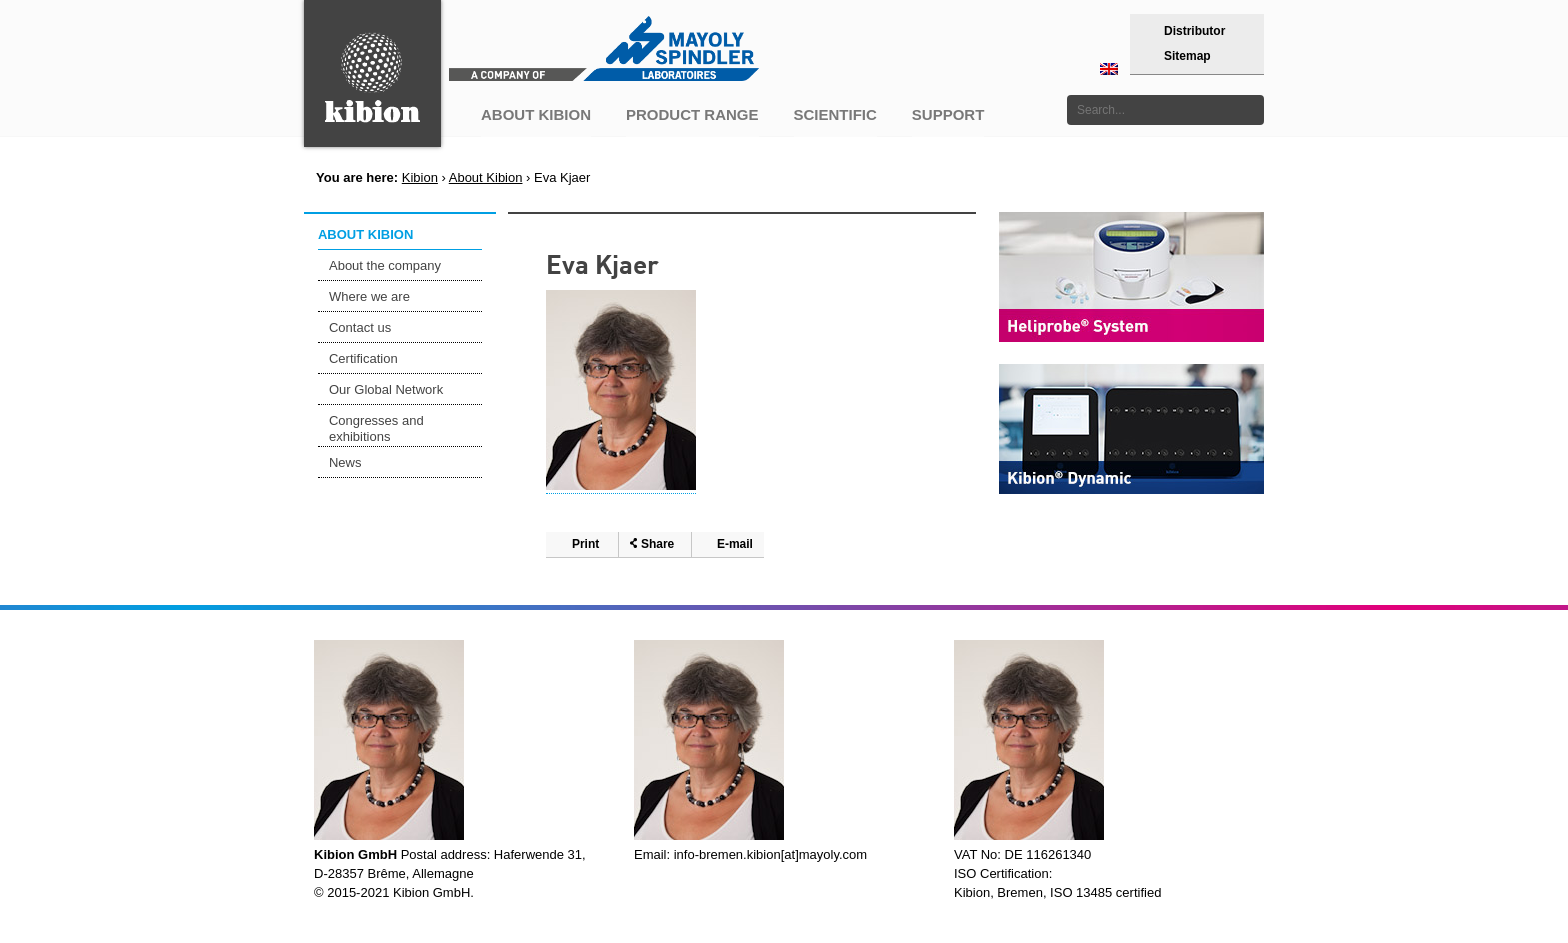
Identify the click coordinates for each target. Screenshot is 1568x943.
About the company (385, 265)
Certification (363, 358)
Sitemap (1187, 56)
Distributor (1194, 31)
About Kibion (486, 177)
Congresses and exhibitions (376, 428)
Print (585, 544)
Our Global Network (386, 389)
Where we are (369, 296)
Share (657, 544)
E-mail (735, 544)
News (345, 462)
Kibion (420, 177)
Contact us (360, 327)
